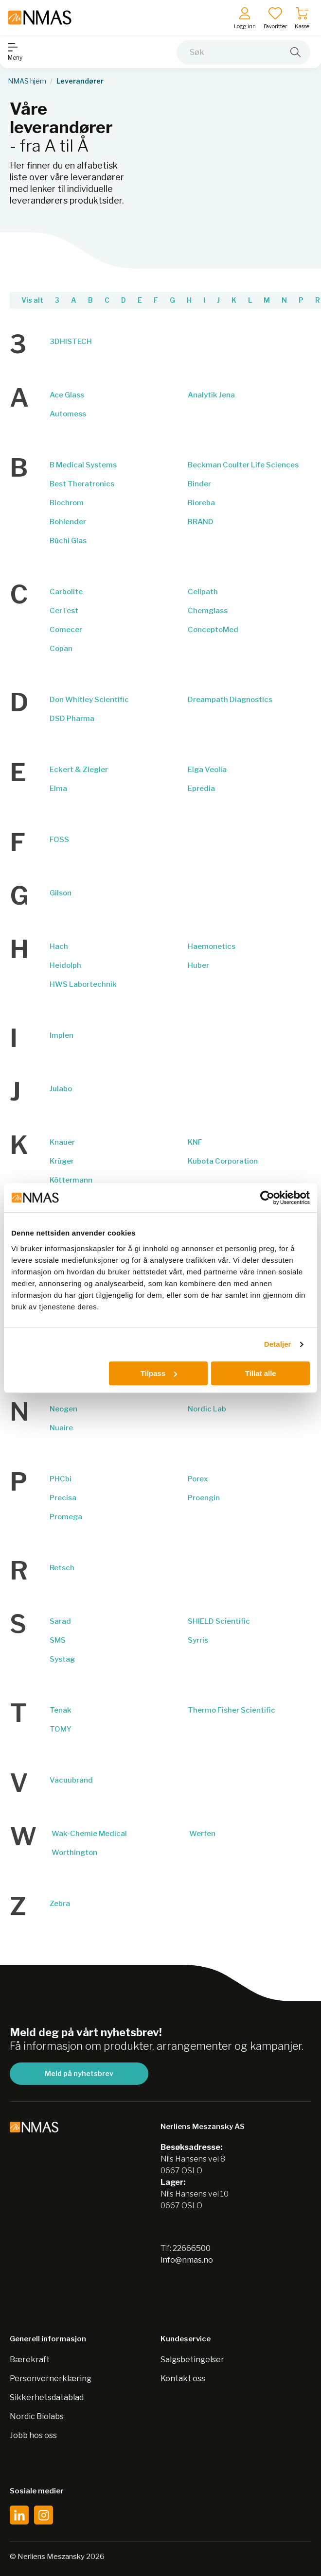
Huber (198, 965)
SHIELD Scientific (219, 1621)
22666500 (192, 2248)
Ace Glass (67, 395)
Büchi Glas (68, 540)
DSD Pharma (72, 718)
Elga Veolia (207, 769)
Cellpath (203, 591)
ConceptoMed (213, 629)
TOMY (60, 1729)
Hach (59, 946)
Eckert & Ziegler (79, 769)
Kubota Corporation (223, 1161)
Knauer (62, 1142)
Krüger (62, 1161)
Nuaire (61, 1428)
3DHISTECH (71, 341)
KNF (195, 1142)
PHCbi (60, 1479)
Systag (62, 1659)
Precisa (63, 1498)
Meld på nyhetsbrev (79, 2073)
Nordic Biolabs (37, 2416)
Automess (68, 414)
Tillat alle (260, 1373)
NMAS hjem (27, 81)
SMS (58, 1640)
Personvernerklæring (50, 2378)
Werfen (202, 1833)
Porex (198, 1479)
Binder (199, 484)
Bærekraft (30, 2359)
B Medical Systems (83, 465)
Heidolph (65, 965)
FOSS (59, 839)
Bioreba (201, 502)
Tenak (60, 1710)
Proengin (204, 1498)
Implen (61, 1035)
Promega (66, 1516)
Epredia (201, 788)
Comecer (66, 629)
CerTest (64, 610)
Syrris (198, 1640)
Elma (58, 788)
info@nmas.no (186, 2260)
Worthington (74, 1852)
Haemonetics (211, 946)
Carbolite (66, 591)
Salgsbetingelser (192, 2359)
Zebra (60, 1903)
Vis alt (32, 300)
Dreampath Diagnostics (230, 699)
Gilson (60, 893)
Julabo (61, 1088)
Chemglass (208, 610)
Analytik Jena (211, 395)
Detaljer (277, 1344)
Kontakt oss (182, 2378)
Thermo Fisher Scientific (231, 1710)
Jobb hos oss (33, 2435)
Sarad (60, 1621)
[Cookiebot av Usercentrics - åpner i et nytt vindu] (267, 1197)
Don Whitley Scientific (89, 699)
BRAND (201, 521)
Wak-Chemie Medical (89, 1833)
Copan (61, 648)
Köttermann (71, 1180)
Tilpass (159, 1373)
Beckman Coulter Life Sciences (243, 465)
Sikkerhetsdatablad (47, 2397)
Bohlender (68, 521)
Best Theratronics (82, 484)
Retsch (62, 1567)
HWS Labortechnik (83, 984)
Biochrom (67, 502)
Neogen (63, 1409)
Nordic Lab (207, 1409)
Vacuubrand (71, 1780)
